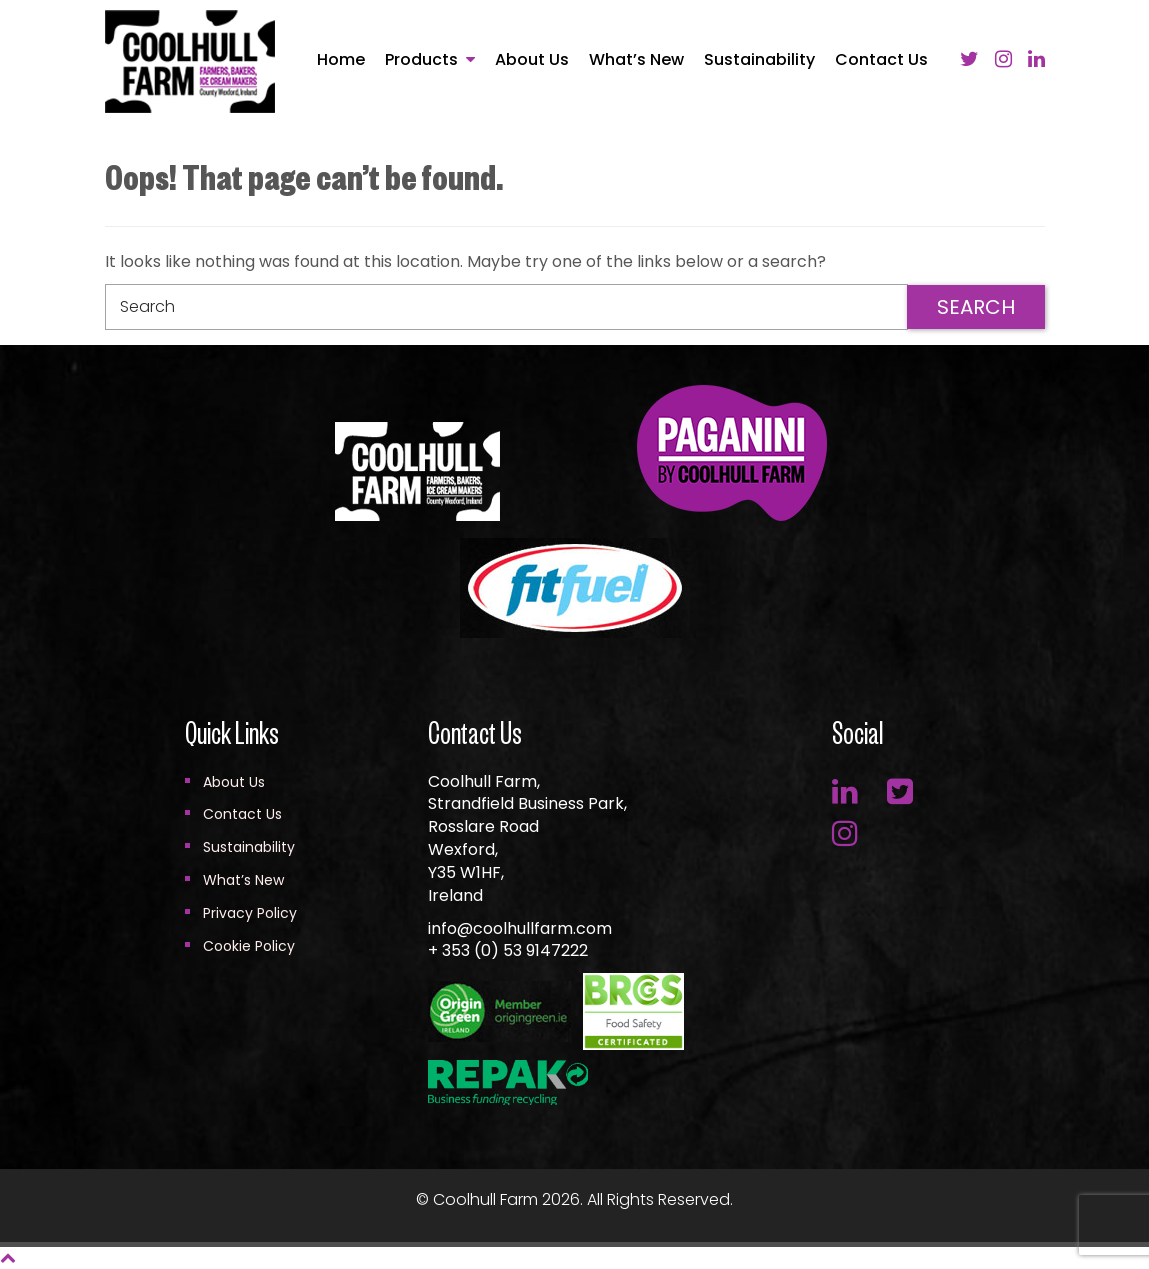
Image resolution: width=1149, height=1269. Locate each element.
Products (421, 59)
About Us (532, 60)
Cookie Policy (249, 946)
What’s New (636, 60)
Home (341, 60)
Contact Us (881, 60)
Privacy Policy (250, 913)
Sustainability (759, 60)
